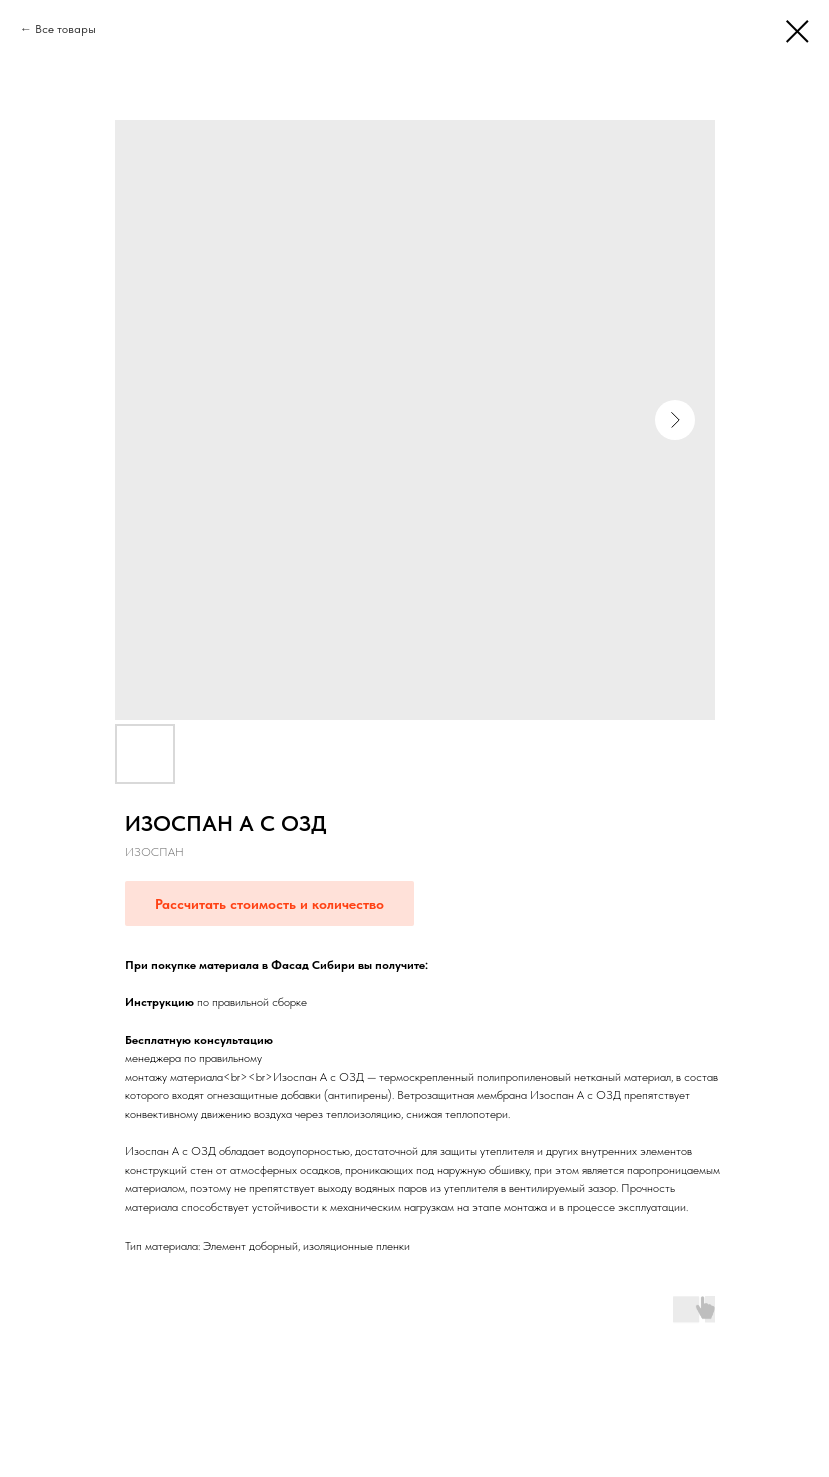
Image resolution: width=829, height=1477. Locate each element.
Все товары (65, 29)
